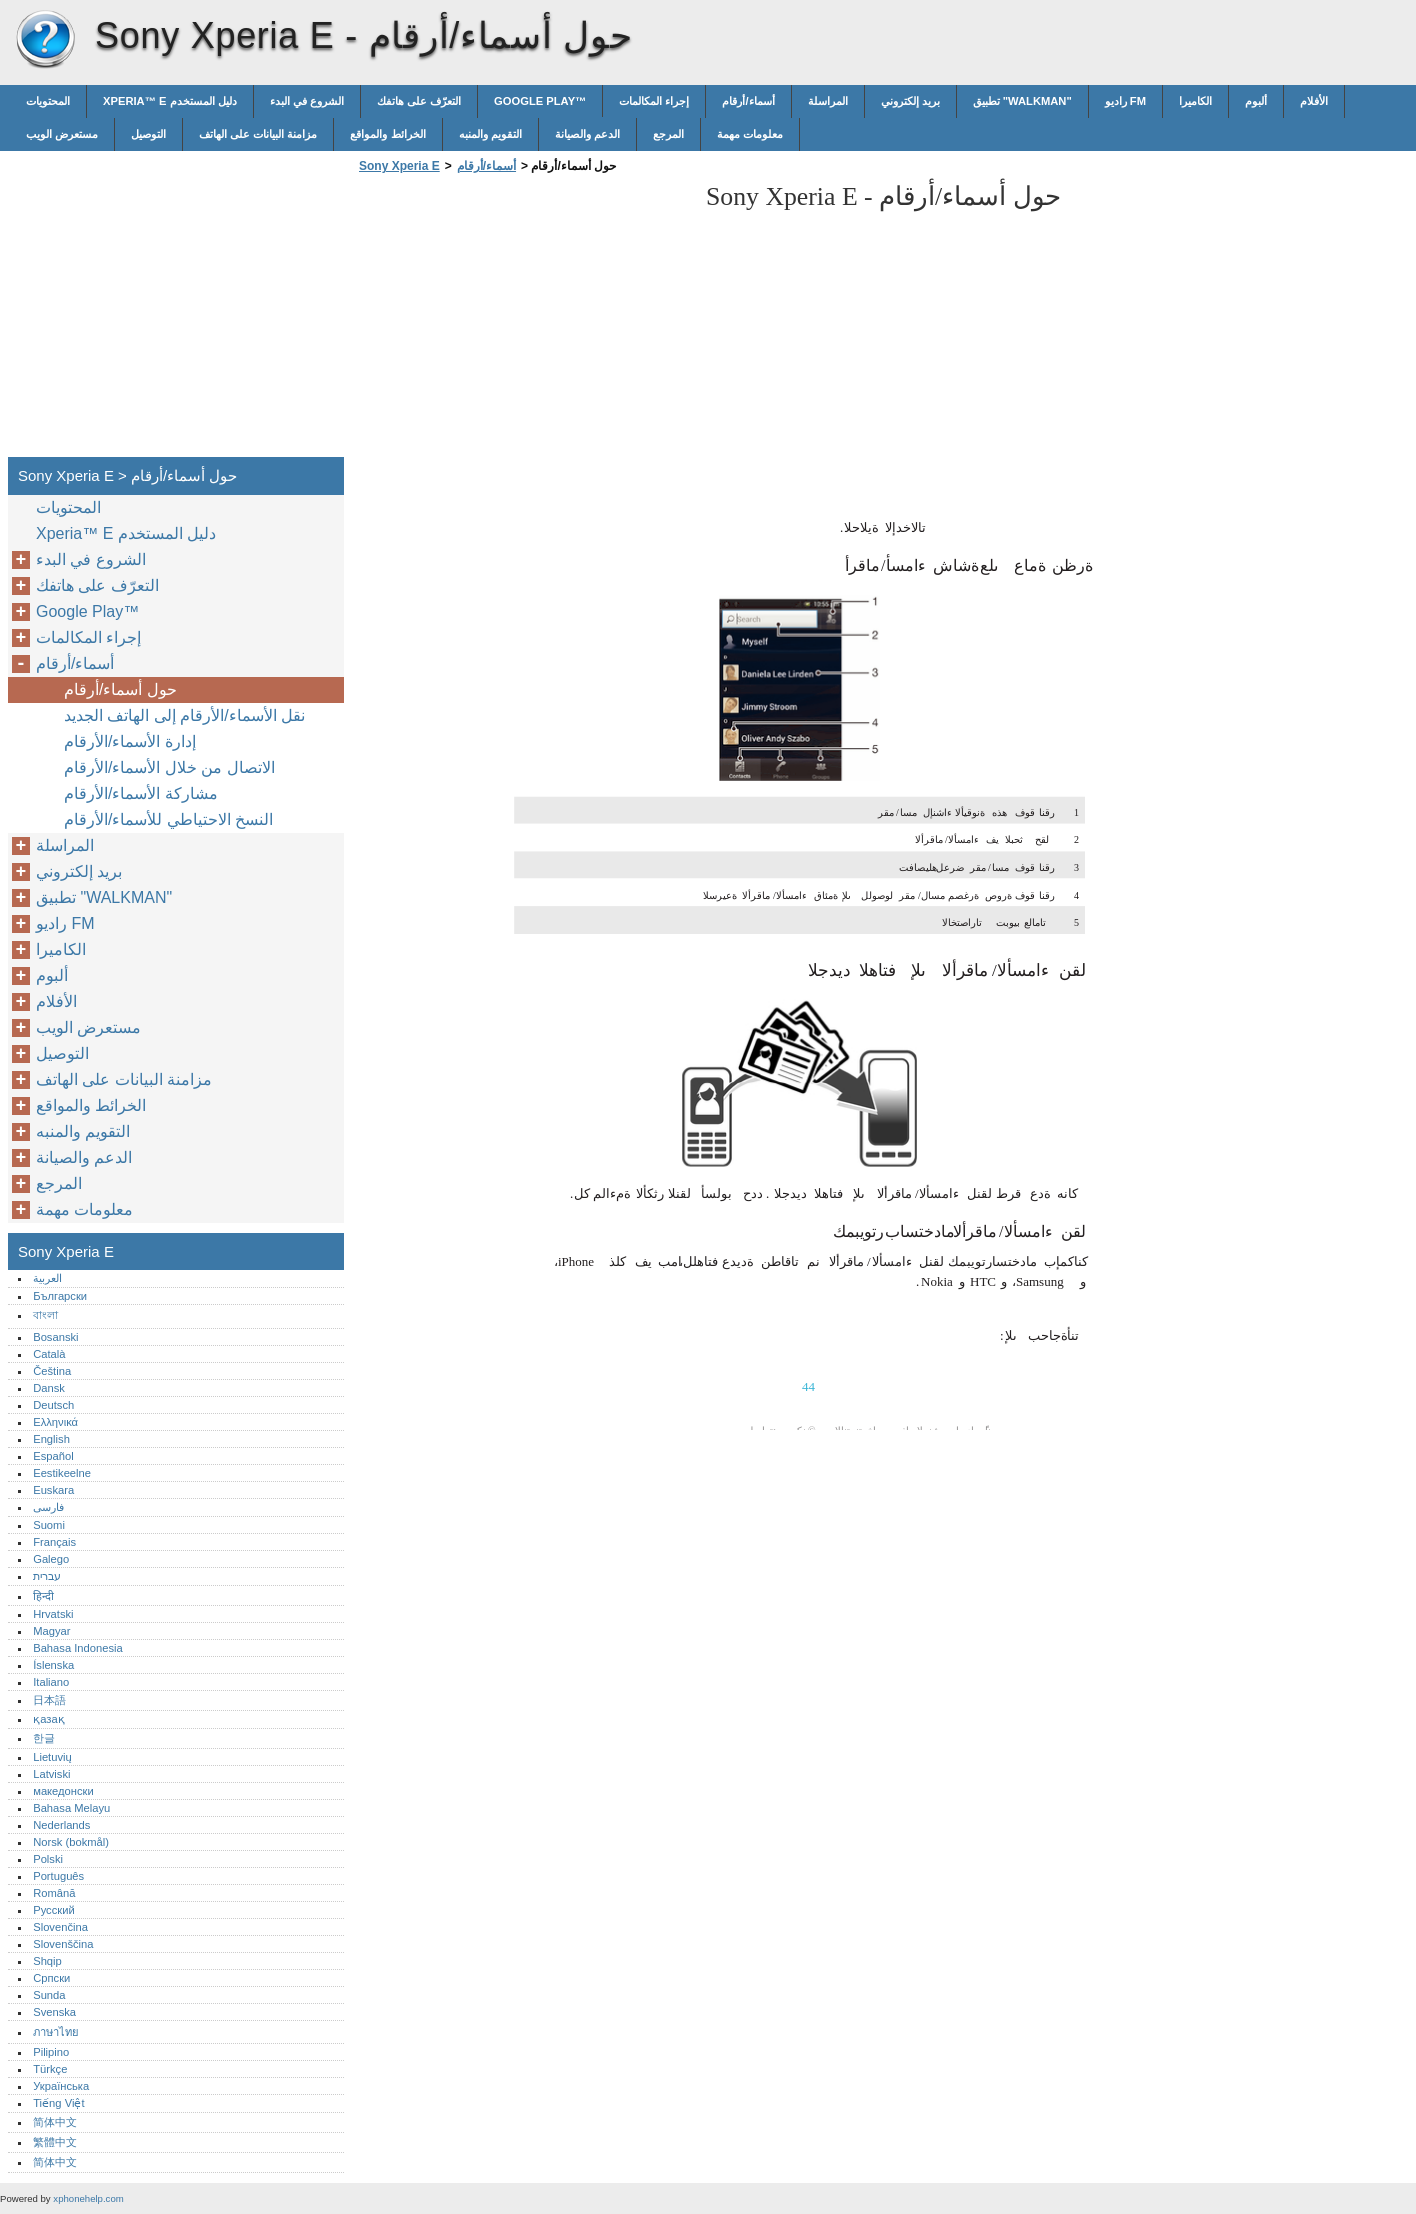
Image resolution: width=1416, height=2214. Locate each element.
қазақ (48, 1719)
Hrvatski (53, 1614)
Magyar (51, 1631)
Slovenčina (60, 1927)
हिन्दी (43, 1596)
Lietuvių (52, 1757)
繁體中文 (55, 2142)
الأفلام (1314, 101)
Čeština (52, 1371)
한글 (44, 1738)
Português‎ (58, 1876)
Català (49, 1354)
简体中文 (55, 2122)
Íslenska (53, 1665)
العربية (47, 1278)
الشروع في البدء (307, 101)
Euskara (53, 1490)
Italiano (51, 1682)
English (51, 1439)
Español (53, 1456)
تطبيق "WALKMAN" (1022, 101)
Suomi (49, 1525)
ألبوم (1256, 101)
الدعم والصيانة (587, 134)
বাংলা (45, 1315)
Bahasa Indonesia (78, 1648)
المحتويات (48, 101)
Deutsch (53, 1405)
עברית (47, 1576)
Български (60, 1296)
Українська (61, 2086)
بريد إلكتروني (910, 101)
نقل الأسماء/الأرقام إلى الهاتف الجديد (184, 715)
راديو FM (1125, 101)
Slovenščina (63, 1944)
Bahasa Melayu (71, 1808)
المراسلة (828, 101)
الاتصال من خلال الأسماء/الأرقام (169, 767)
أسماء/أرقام (748, 101)
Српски (51, 1978)
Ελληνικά (55, 1422)
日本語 (49, 1700)
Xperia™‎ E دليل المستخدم (170, 101)
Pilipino (51, 2052)
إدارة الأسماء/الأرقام (130, 741)
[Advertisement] (522, 321)
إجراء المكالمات (654, 101)
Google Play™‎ (540, 101)
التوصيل (148, 134)
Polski (48, 1859)
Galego (51, 1559)
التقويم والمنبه (490, 134)
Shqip (47, 1961)
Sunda (49, 1995)
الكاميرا (1195, 101)
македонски (63, 1791)
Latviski (51, 1774)
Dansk (49, 1388)
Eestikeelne (62, 1473)
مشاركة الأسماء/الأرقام (141, 793)
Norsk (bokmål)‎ (71, 1842)
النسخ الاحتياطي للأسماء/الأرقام (168, 819)
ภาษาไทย (56, 2032)
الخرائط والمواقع (387, 134)
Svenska (54, 2012)
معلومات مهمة (750, 134)
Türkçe (50, 2069)
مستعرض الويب (62, 134)
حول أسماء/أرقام (120, 689)
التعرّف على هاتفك (419, 101)
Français (54, 1542)
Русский (54, 1910)
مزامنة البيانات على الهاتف (258, 134)
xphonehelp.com (88, 2198)
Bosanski (55, 1337)
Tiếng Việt (58, 2103)
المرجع (668, 134)
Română (54, 1893)
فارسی (48, 1507)
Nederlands (61, 1825)
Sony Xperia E (45, 40)
